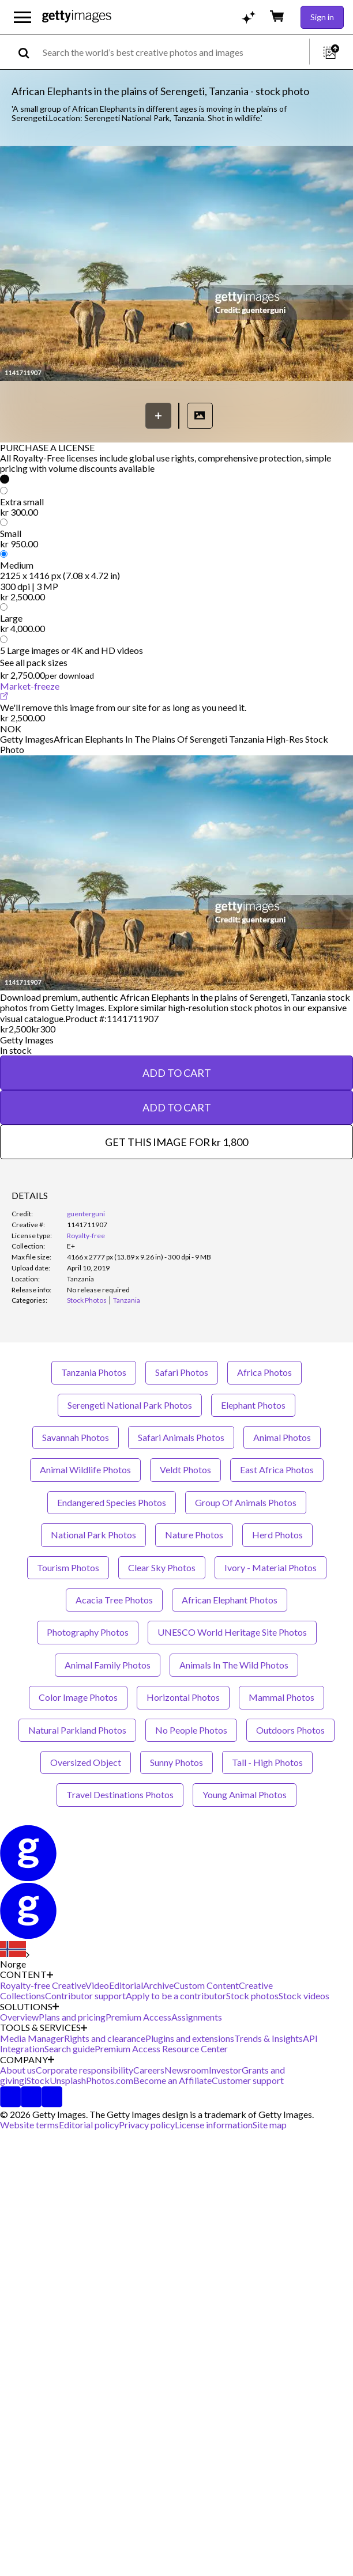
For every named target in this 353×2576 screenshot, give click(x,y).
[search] (28, 52)
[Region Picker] (14, 1955)
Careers (148, 2069)
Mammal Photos (281, 1697)
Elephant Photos (253, 1404)
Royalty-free (86, 1235)
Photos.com (109, 2080)
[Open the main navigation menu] (22, 17)
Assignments (196, 2016)
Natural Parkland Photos (77, 1729)
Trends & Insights (268, 2038)
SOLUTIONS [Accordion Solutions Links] (29, 2007)
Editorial (126, 1985)
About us (18, 2069)
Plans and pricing (72, 2016)
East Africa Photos (277, 1469)
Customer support (248, 2080)
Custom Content (206, 1985)
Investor (225, 2069)
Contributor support (85, 1995)
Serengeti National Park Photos (129, 1404)
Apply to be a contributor (176, 1995)
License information (214, 2124)
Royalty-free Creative (42, 1985)
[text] (174, 52)
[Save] (158, 416)
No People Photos (191, 1729)
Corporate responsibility (84, 2069)
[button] (176, 264)
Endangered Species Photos (111, 1502)
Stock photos (252, 1995)
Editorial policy (89, 2124)
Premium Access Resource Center (161, 2048)
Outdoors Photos (290, 1729)
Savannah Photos (75, 1437)
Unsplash (68, 2080)
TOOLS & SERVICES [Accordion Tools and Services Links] (43, 2027)
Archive (158, 1985)
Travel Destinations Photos (120, 1794)
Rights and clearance (104, 2038)
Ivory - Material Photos (270, 1567)
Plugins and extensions (189, 2038)
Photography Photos (88, 1631)
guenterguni (86, 1213)
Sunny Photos (176, 1762)
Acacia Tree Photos (114, 1599)
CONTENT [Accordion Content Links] (26, 1974)
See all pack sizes (33, 662)
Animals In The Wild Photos (233, 1664)
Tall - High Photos (267, 1762)
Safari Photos (181, 1372)
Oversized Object (85, 1762)
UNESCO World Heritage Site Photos (232, 1631)
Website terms (29, 2124)
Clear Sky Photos (162, 1567)
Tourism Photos (68, 1567)
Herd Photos (277, 1534)
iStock (37, 2080)
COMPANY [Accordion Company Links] (27, 2060)
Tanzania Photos (93, 1372)
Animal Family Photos (108, 1664)
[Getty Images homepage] (76, 17)
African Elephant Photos (229, 1599)
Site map (270, 2124)
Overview (19, 2016)
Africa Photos (264, 1372)
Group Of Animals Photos (245, 1502)
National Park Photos (93, 1534)
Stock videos (304, 1995)
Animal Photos (282, 1437)
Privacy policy (147, 2124)
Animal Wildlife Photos (85, 1469)
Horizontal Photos (183, 1697)
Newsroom (186, 2069)
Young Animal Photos (244, 1794)
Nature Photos (194, 1534)
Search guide (69, 2048)
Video (97, 1985)
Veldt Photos (185, 1469)
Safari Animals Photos (181, 1437)
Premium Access (138, 2016)
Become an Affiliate (172, 2080)
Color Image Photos (78, 1697)
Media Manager (32, 2038)
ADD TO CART (176, 1072)
